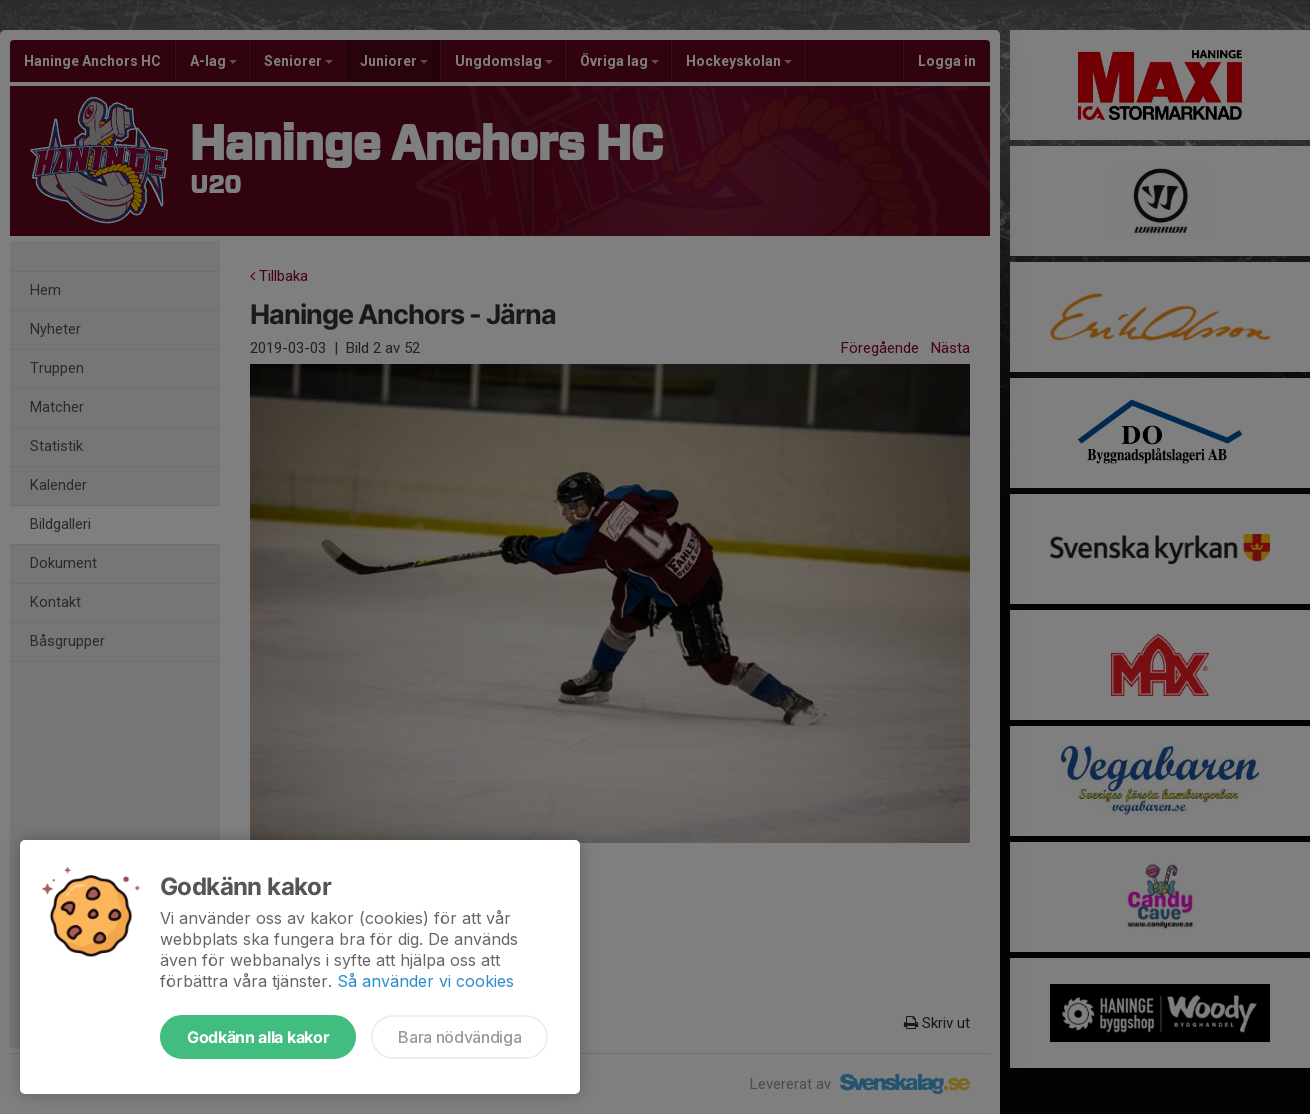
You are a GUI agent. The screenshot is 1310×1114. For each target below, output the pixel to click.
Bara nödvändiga (459, 1037)
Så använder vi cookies (425, 981)
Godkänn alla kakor (258, 1037)
